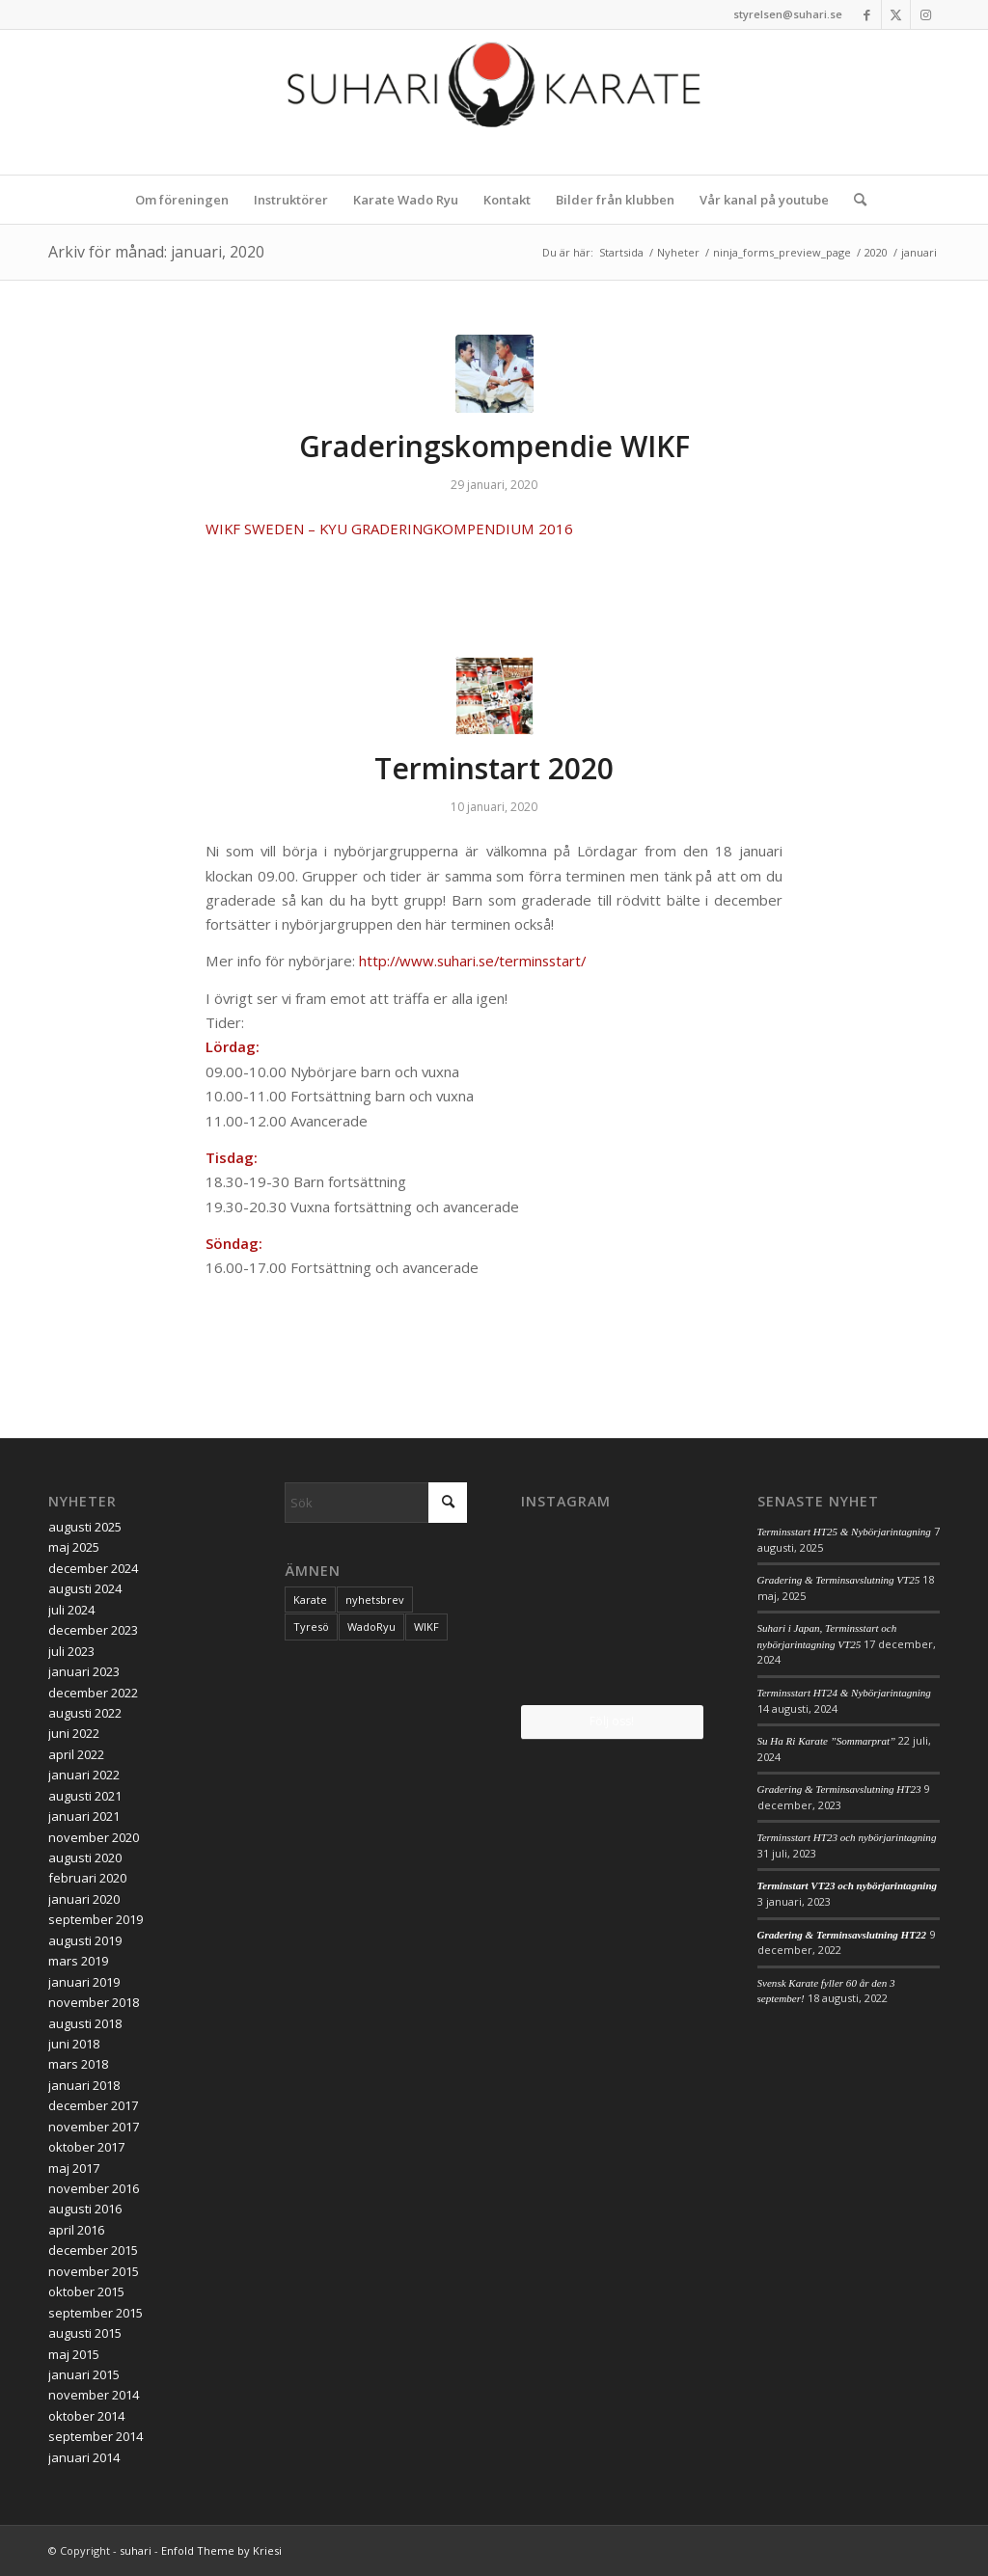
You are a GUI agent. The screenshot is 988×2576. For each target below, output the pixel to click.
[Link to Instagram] (925, 14)
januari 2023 (84, 1671)
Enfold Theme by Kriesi (221, 2550)
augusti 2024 (85, 1588)
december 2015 (93, 2250)
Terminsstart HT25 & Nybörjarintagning (844, 1531)
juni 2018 (73, 2043)
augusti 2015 (85, 2333)
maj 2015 (73, 2354)
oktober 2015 (86, 2291)
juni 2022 (73, 1733)
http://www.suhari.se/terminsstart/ (472, 960)
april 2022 (76, 1754)
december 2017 (93, 2105)
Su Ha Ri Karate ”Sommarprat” (826, 1741)
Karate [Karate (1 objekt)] (310, 1599)
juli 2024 (71, 1609)
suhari (135, 2550)
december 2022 (93, 1692)
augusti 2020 (85, 1857)
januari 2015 (84, 2374)
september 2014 (95, 2436)
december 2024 (93, 1568)
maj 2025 (73, 1547)
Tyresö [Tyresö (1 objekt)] (311, 1626)
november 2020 (93, 1837)
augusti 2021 (85, 1795)
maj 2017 (73, 2168)
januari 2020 (84, 1899)
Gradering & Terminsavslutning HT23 (839, 1789)
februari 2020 (87, 1877)
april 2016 (76, 2229)
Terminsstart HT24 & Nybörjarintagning (844, 1692)
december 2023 (93, 1630)
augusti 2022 (85, 1713)
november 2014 (93, 2394)
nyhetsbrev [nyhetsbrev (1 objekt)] (374, 1599)
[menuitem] (182, 200)
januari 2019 (84, 1982)
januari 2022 (84, 1774)
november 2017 (93, 2126)
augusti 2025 (85, 1526)
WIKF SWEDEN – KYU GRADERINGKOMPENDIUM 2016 (389, 528)
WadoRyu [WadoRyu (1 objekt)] (371, 1626)
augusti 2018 (85, 2023)
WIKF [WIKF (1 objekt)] (426, 1626)
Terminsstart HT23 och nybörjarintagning (847, 1837)
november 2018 (93, 2002)
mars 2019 (78, 1960)
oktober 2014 (86, 2416)
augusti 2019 (85, 1940)
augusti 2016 (85, 2208)
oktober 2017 (86, 2147)
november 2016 (93, 2188)
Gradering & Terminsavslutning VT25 (838, 1580)
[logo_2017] (494, 102)
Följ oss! (612, 1721)
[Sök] (853, 200)
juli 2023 (71, 1651)
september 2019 (95, 1919)
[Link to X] (896, 14)
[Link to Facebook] (867, 14)
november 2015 (93, 2271)
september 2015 (95, 2312)
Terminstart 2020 (494, 768)
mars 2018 (78, 2064)
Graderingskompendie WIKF (494, 446)
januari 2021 (84, 1816)
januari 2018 (84, 2085)
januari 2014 (84, 2457)
